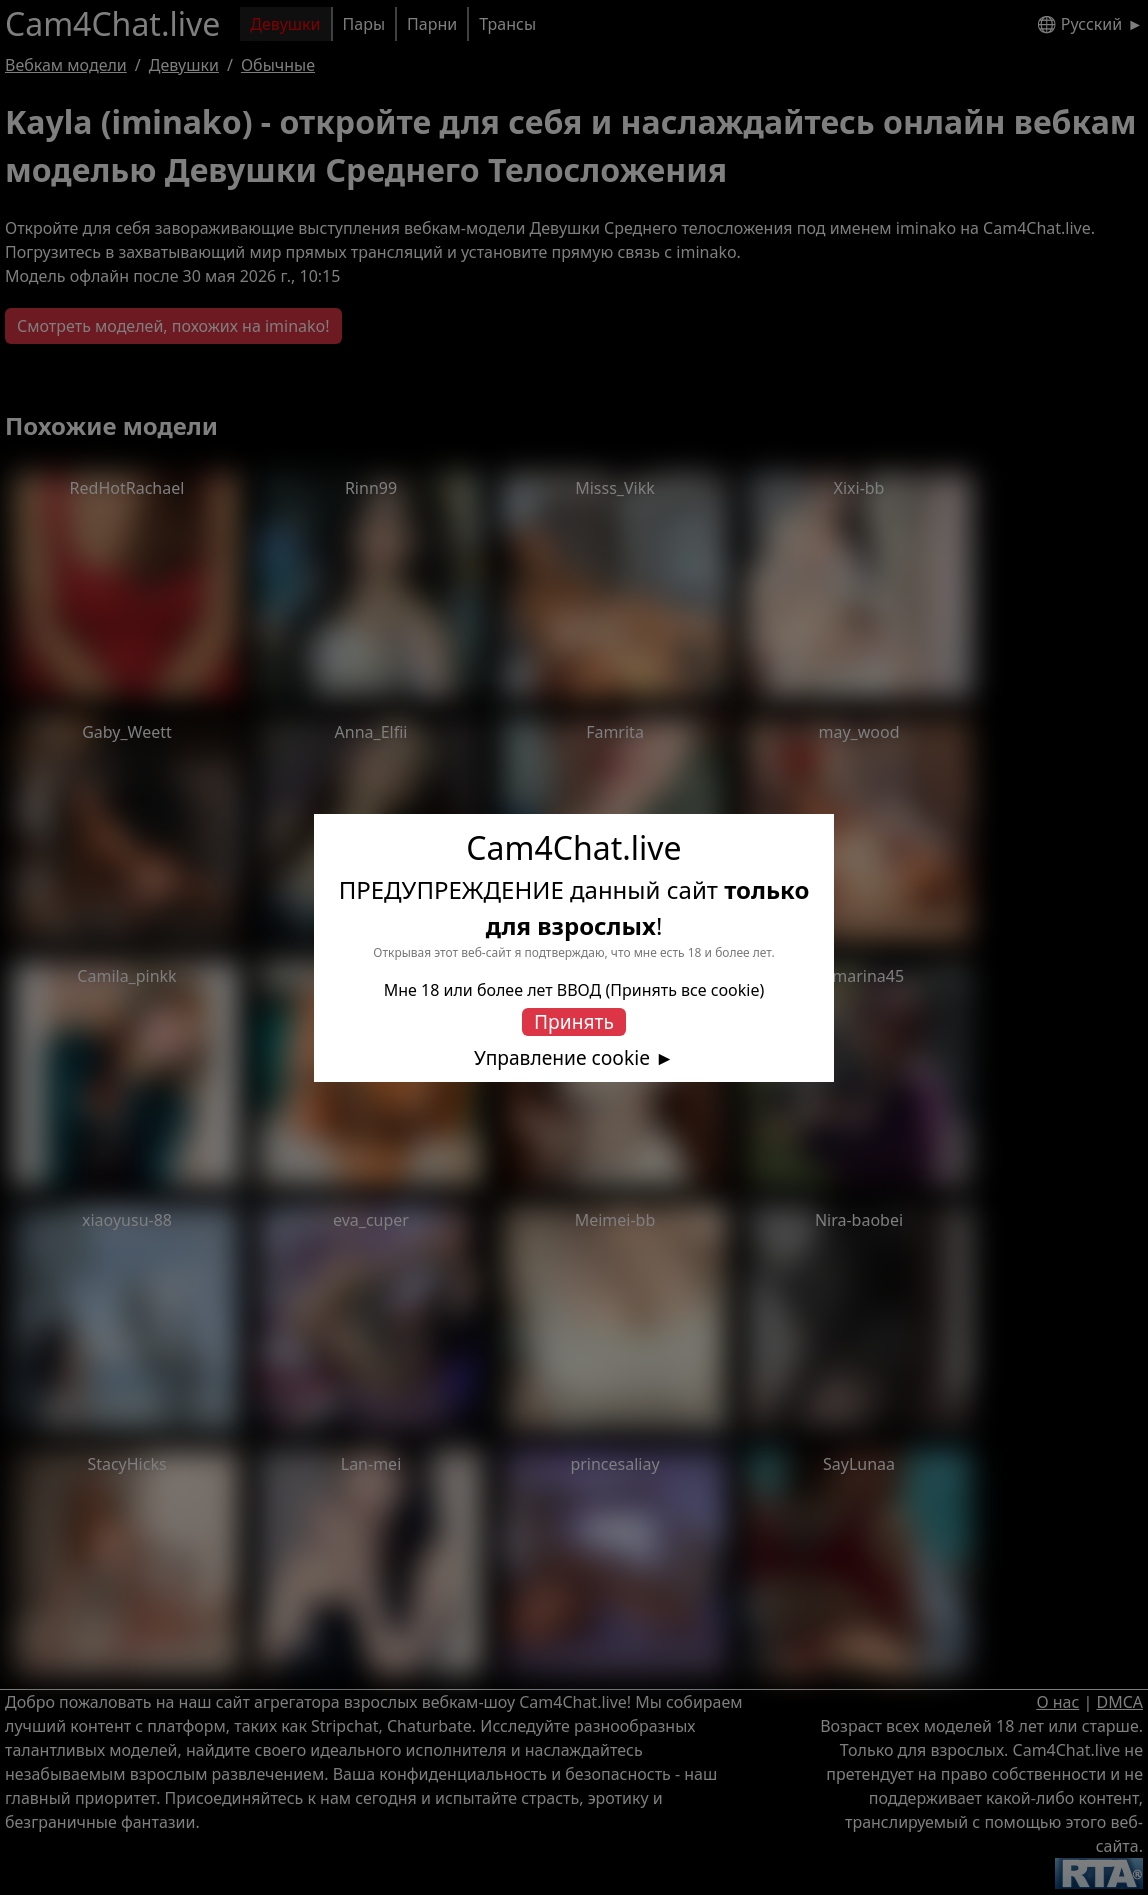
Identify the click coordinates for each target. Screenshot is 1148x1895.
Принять (574, 1021)
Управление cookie (562, 1058)
